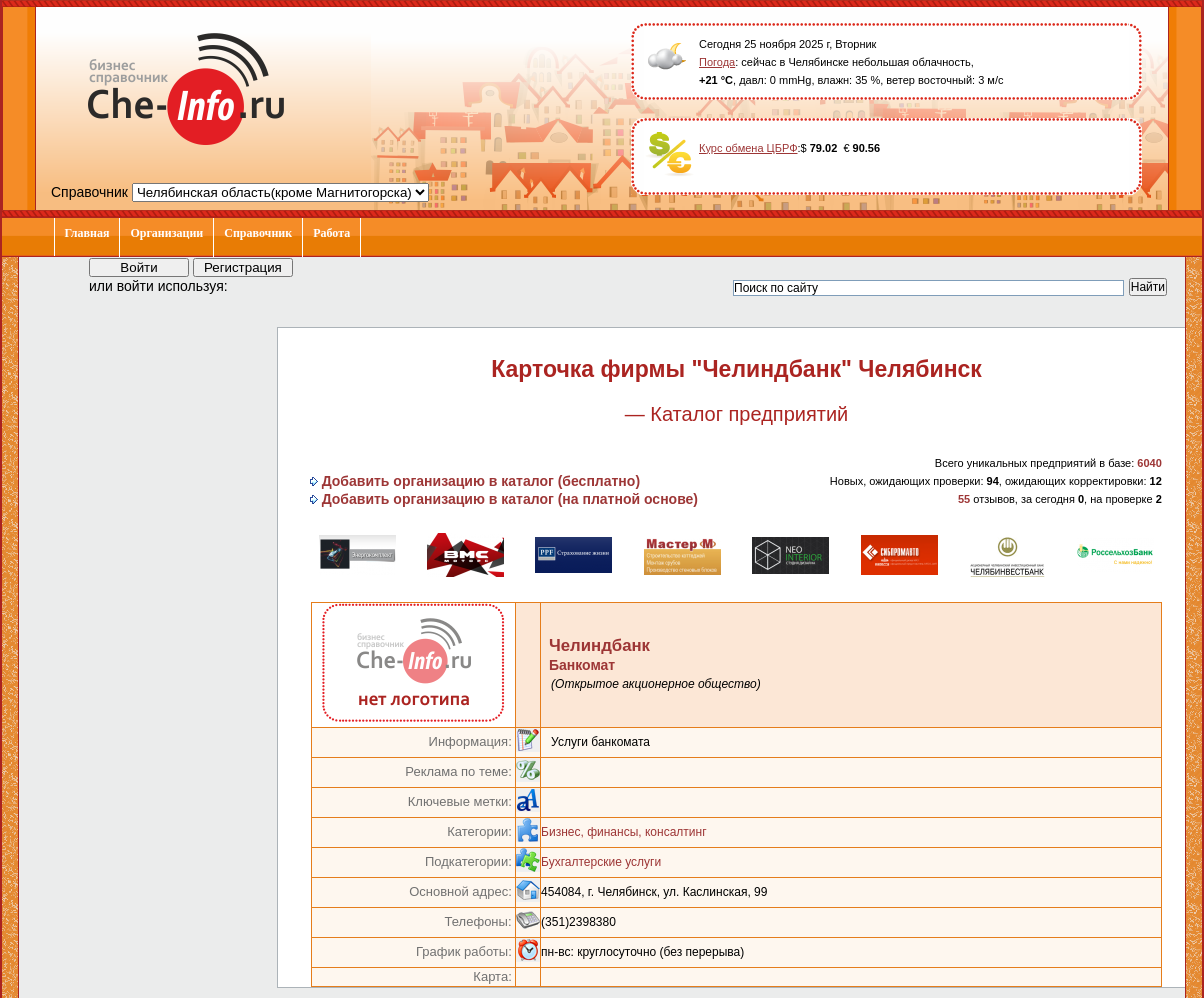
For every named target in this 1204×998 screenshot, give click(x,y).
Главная (87, 233)
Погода (717, 62)
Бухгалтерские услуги (601, 862)
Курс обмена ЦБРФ (748, 148)
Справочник (258, 233)
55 (964, 499)
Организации (166, 233)
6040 (1149, 463)
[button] (261, 285)
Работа (331, 233)
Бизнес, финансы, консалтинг (623, 832)
